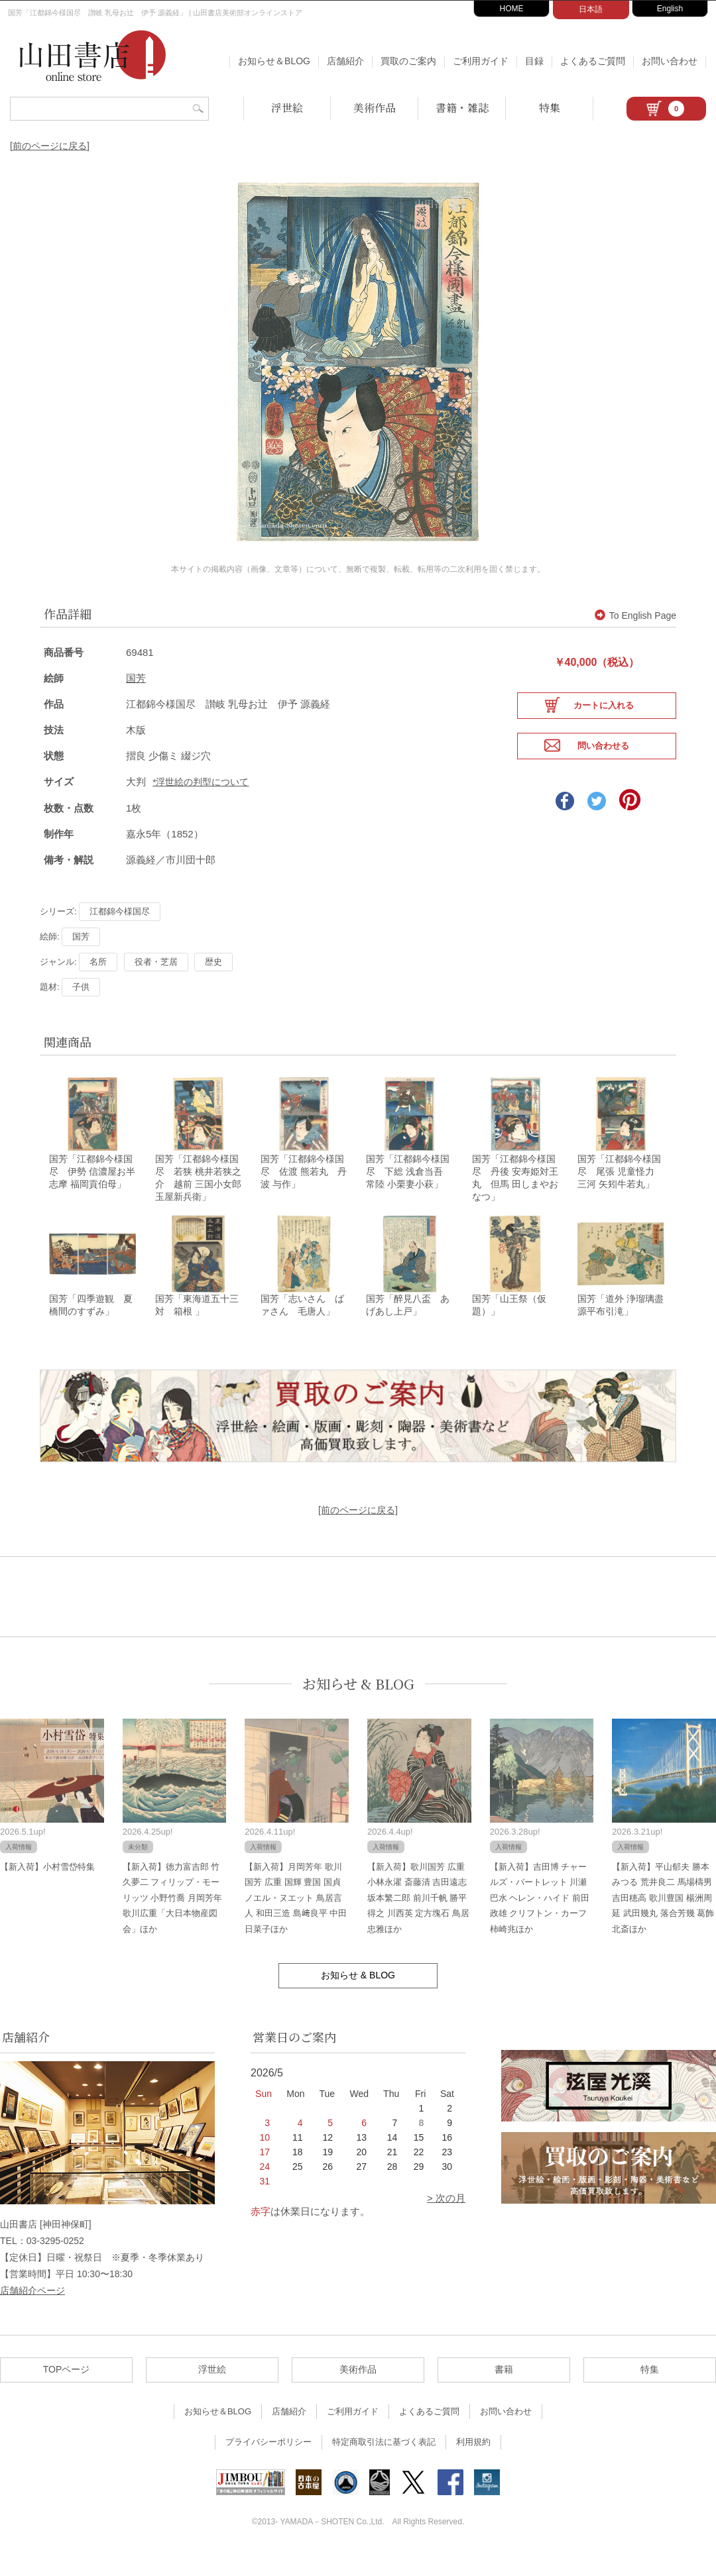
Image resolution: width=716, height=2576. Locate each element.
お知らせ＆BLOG (274, 61)
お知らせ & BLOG (358, 1706)
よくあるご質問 (592, 61)
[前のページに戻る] (50, 145)
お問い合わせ (669, 61)
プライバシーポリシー (268, 2465)
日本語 (591, 9)
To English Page (635, 634)
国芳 (136, 696)
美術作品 (374, 107)
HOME (512, 8)
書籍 (504, 2392)
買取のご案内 (408, 61)
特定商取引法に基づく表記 (384, 2465)
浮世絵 (287, 107)
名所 (98, 980)
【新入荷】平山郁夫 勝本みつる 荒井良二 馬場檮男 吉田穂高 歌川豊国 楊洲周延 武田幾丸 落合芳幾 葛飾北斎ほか (663, 1920)
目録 (534, 61)
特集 (549, 107)
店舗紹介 (345, 61)
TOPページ (66, 2392)
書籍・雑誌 (462, 107)
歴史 (213, 980)
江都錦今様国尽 (120, 930)
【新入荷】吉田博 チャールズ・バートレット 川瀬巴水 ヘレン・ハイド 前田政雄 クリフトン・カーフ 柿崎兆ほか (539, 1920)
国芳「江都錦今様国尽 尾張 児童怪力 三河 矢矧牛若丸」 (620, 1192)
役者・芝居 (156, 980)
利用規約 (473, 2465)
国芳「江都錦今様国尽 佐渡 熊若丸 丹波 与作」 (304, 1192)
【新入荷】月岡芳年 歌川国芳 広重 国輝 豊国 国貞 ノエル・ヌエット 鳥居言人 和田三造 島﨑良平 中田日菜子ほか (296, 1920)
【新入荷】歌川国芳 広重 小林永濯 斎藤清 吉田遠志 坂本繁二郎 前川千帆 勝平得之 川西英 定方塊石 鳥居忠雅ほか (418, 1920)
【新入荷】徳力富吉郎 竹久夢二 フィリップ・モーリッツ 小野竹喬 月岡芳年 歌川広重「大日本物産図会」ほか (172, 1920)
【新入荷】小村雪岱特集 (47, 1889)
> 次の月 (446, 2220)
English (670, 8)
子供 (81, 1005)
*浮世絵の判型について (200, 801)
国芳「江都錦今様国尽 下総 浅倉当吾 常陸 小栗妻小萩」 (409, 1192)
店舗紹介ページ (32, 2313)
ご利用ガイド (480, 61)
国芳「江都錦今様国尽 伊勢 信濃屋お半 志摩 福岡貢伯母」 (97, 1192)
